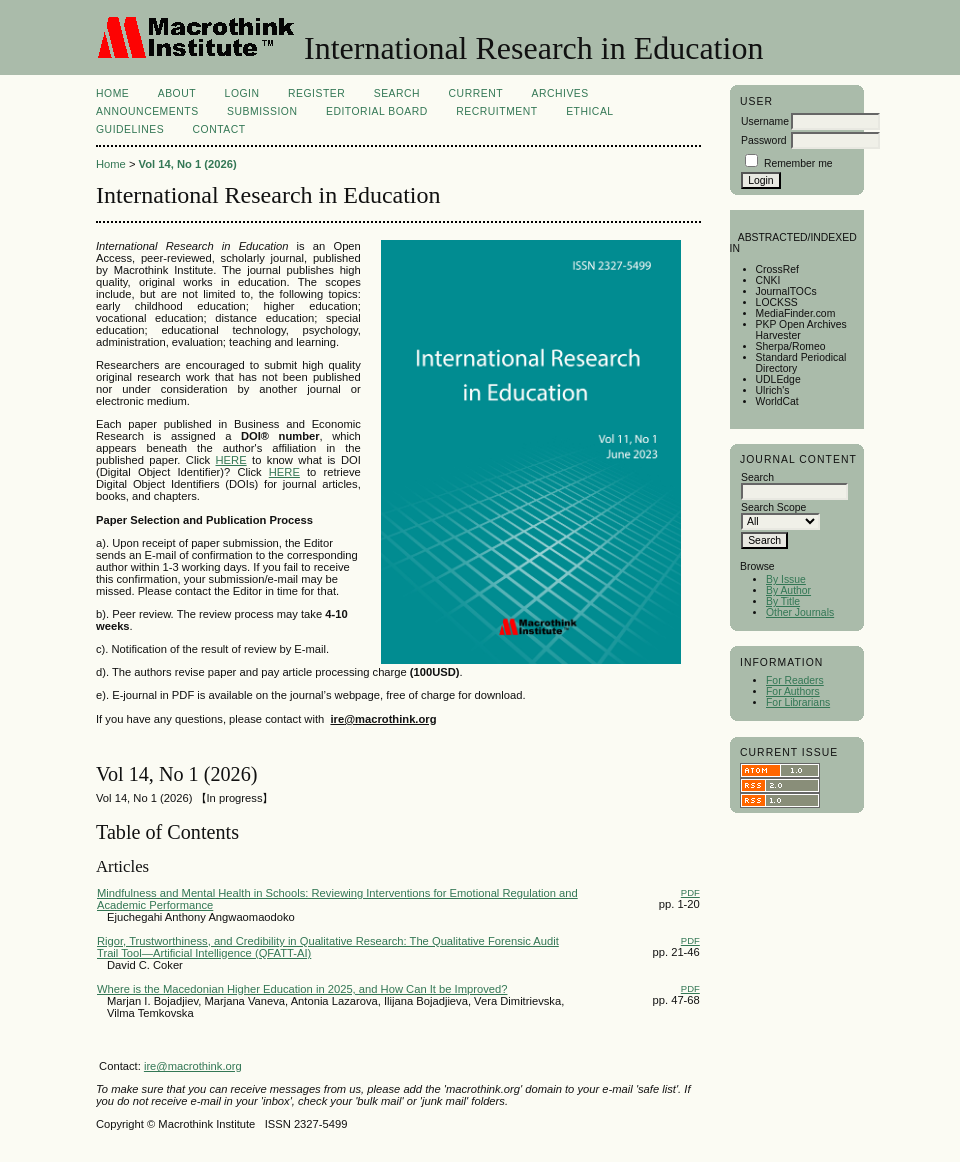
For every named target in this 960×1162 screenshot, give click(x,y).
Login (242, 93)
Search (397, 93)
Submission (262, 111)
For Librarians (798, 702)
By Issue (786, 579)
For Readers (795, 680)
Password (764, 140)
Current (476, 93)
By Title (783, 601)
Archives (559, 93)
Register (316, 93)
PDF (690, 892)
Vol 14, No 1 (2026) (188, 164)
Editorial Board (377, 111)
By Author (788, 590)
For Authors (793, 691)
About (177, 93)
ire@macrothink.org (193, 1066)
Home (112, 93)
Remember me (798, 163)
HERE (231, 460)
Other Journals (800, 612)
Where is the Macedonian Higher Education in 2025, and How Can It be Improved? (302, 989)
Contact (219, 129)
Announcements (147, 111)
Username (765, 121)
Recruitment (496, 111)
